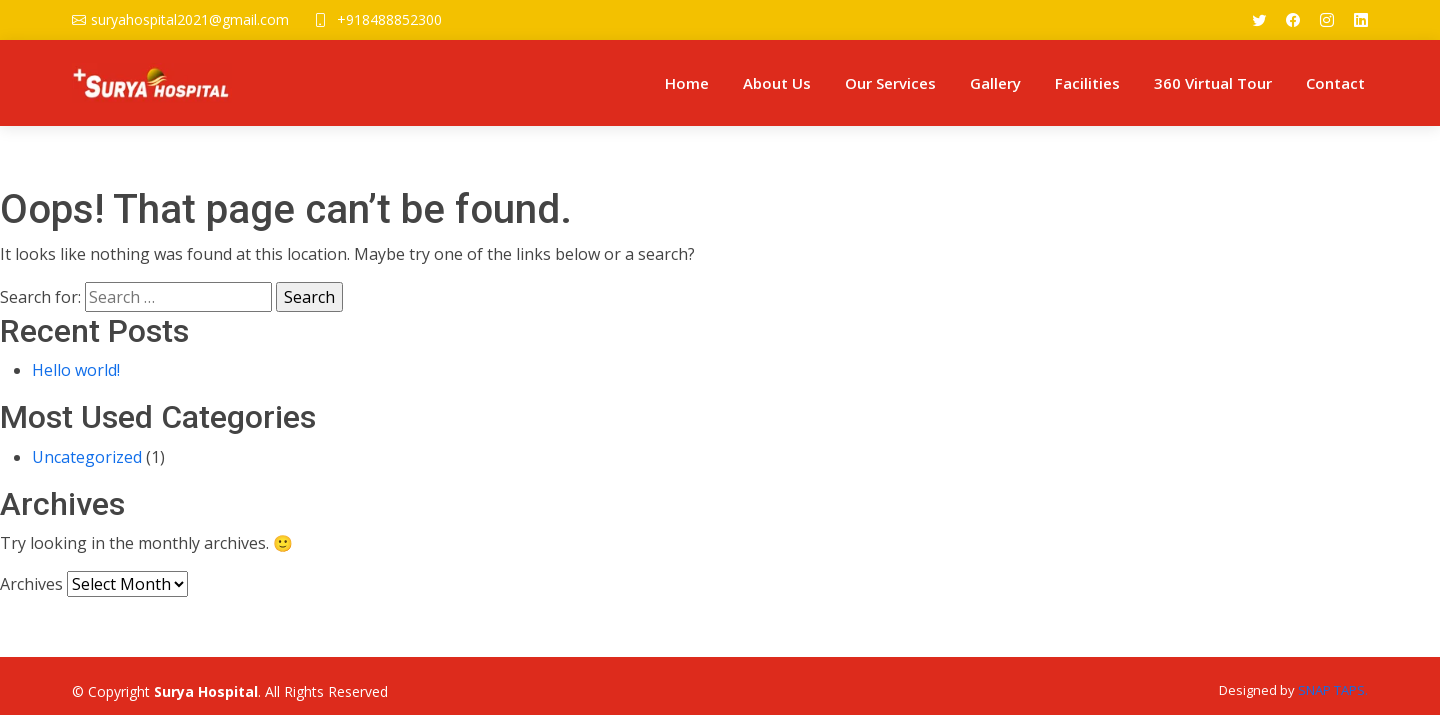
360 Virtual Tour (1213, 83)
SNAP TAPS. (1333, 690)
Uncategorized (87, 457)
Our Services (890, 83)
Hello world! (76, 370)
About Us (777, 83)
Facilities (1087, 83)
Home (687, 83)
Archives (31, 584)
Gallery (995, 83)
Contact (1335, 83)
